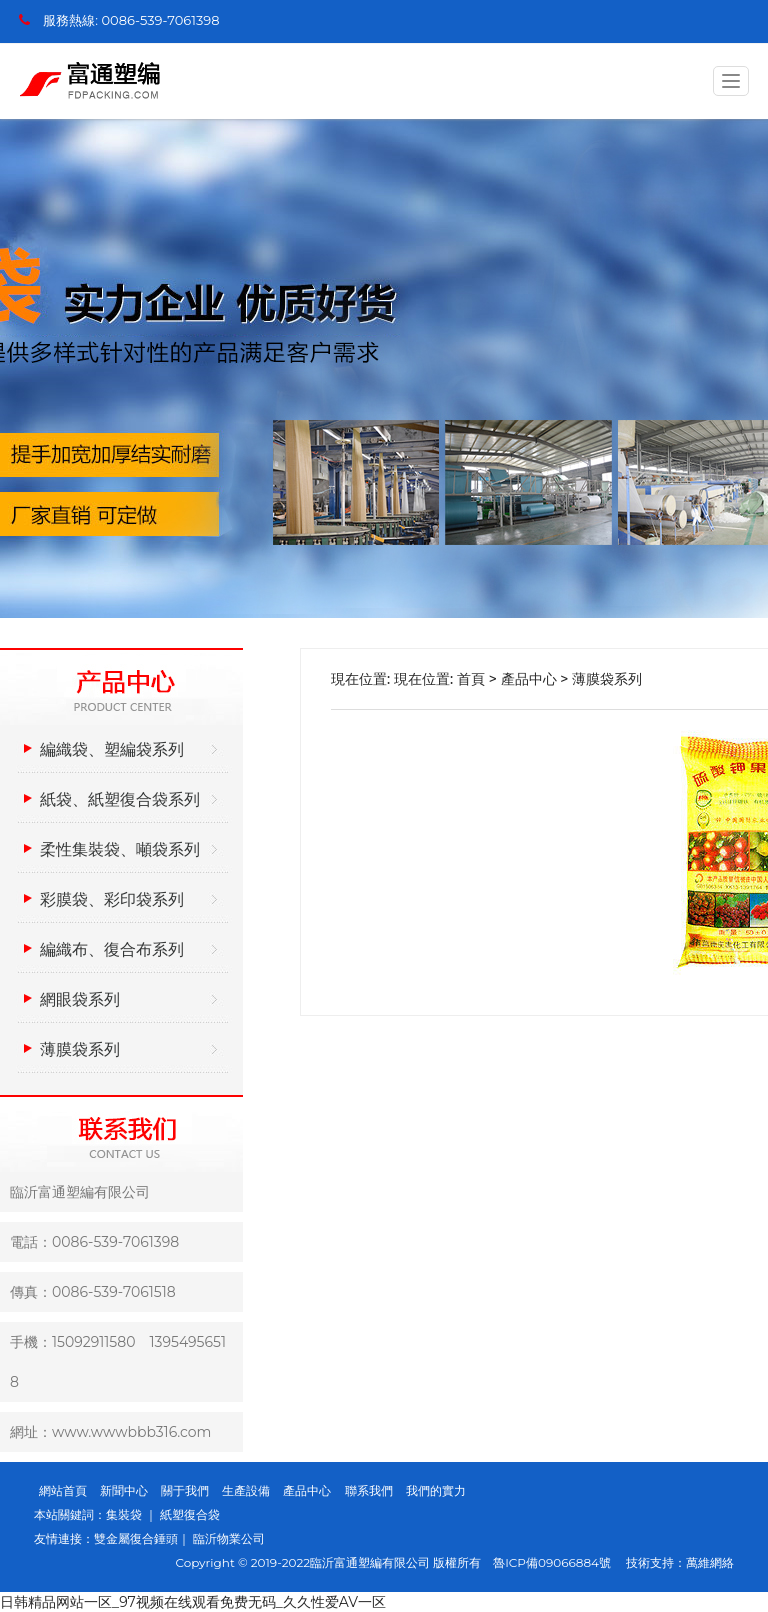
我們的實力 (436, 1490)
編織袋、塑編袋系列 (112, 749)
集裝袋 (125, 1514)
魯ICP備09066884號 (558, 1562)
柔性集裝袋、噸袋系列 (120, 849)
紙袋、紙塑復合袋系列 (120, 799)
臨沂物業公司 (229, 1538)
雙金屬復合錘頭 (136, 1538)
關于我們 (185, 1490)
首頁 (471, 679)
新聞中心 (124, 1490)
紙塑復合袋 (190, 1514)
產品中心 (529, 679)
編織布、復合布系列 (112, 949)
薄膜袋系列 (80, 1049)
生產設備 (246, 1490)
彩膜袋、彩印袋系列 (112, 899)
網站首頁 (63, 1490)
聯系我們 (369, 1490)
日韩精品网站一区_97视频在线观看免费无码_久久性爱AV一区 (193, 1602)
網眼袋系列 (80, 999)
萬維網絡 (710, 1562)
